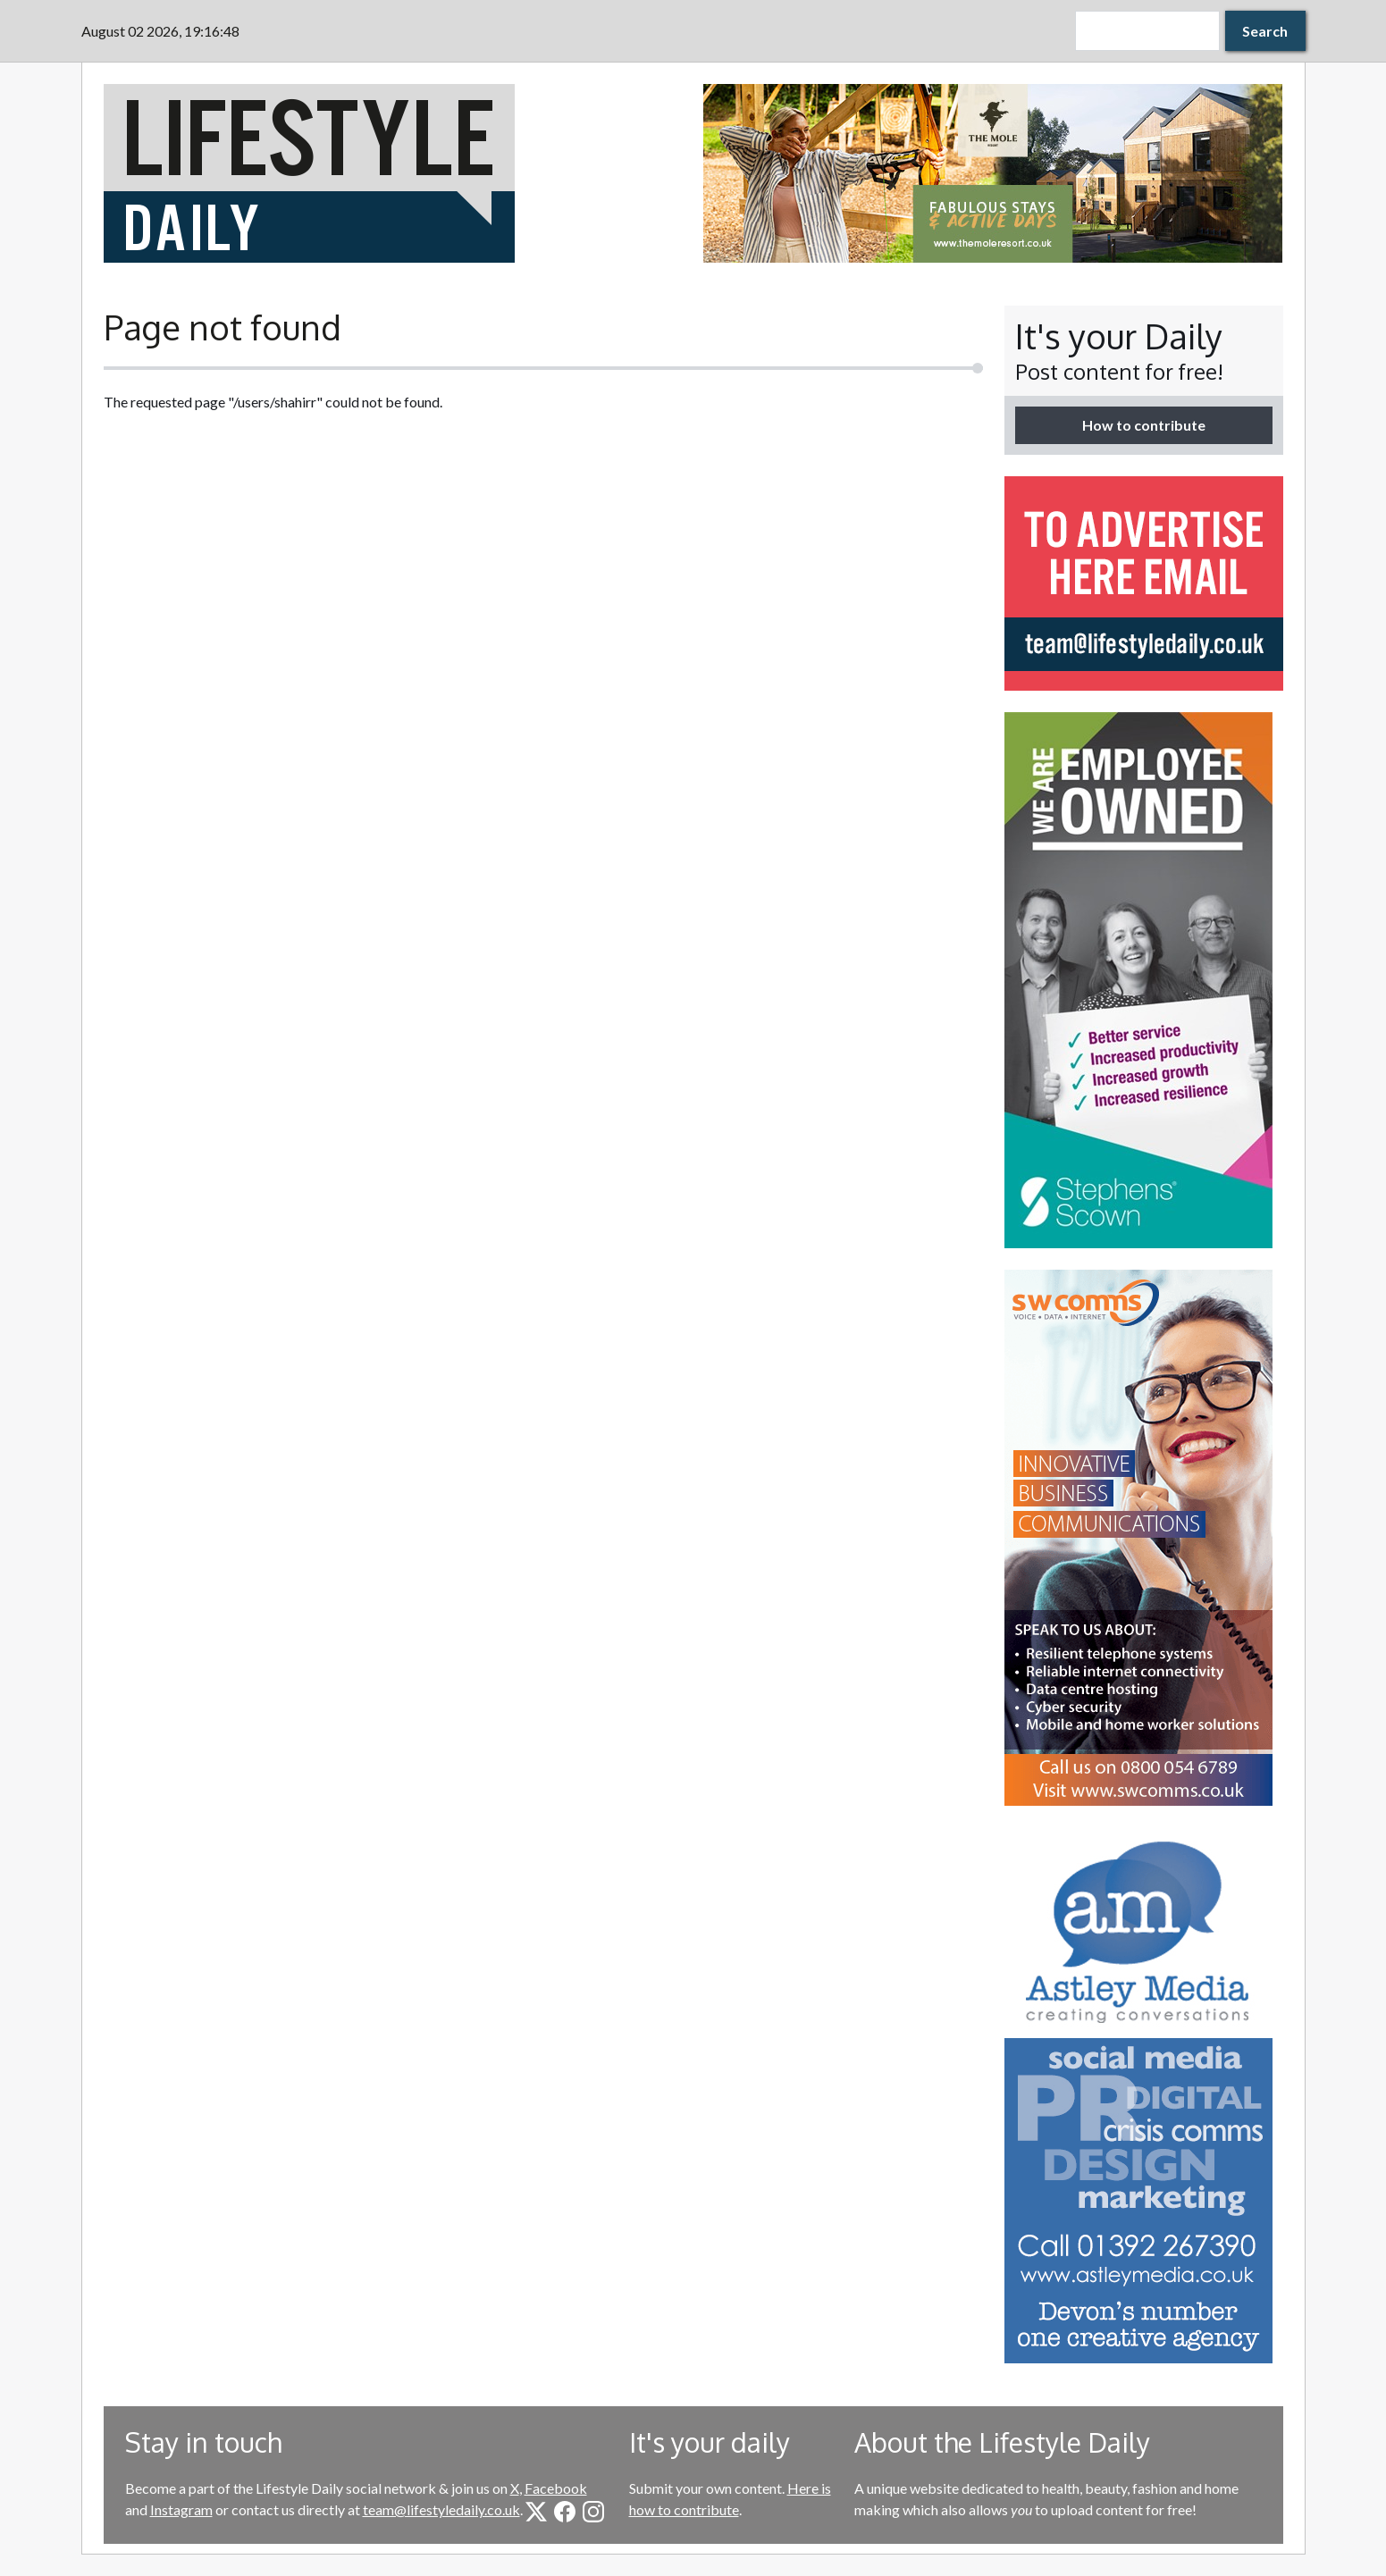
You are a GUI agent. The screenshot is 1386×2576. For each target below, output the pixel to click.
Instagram (181, 2509)
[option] (992, 173)
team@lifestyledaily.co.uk (441, 2509)
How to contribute (1143, 424)
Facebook (556, 2488)
